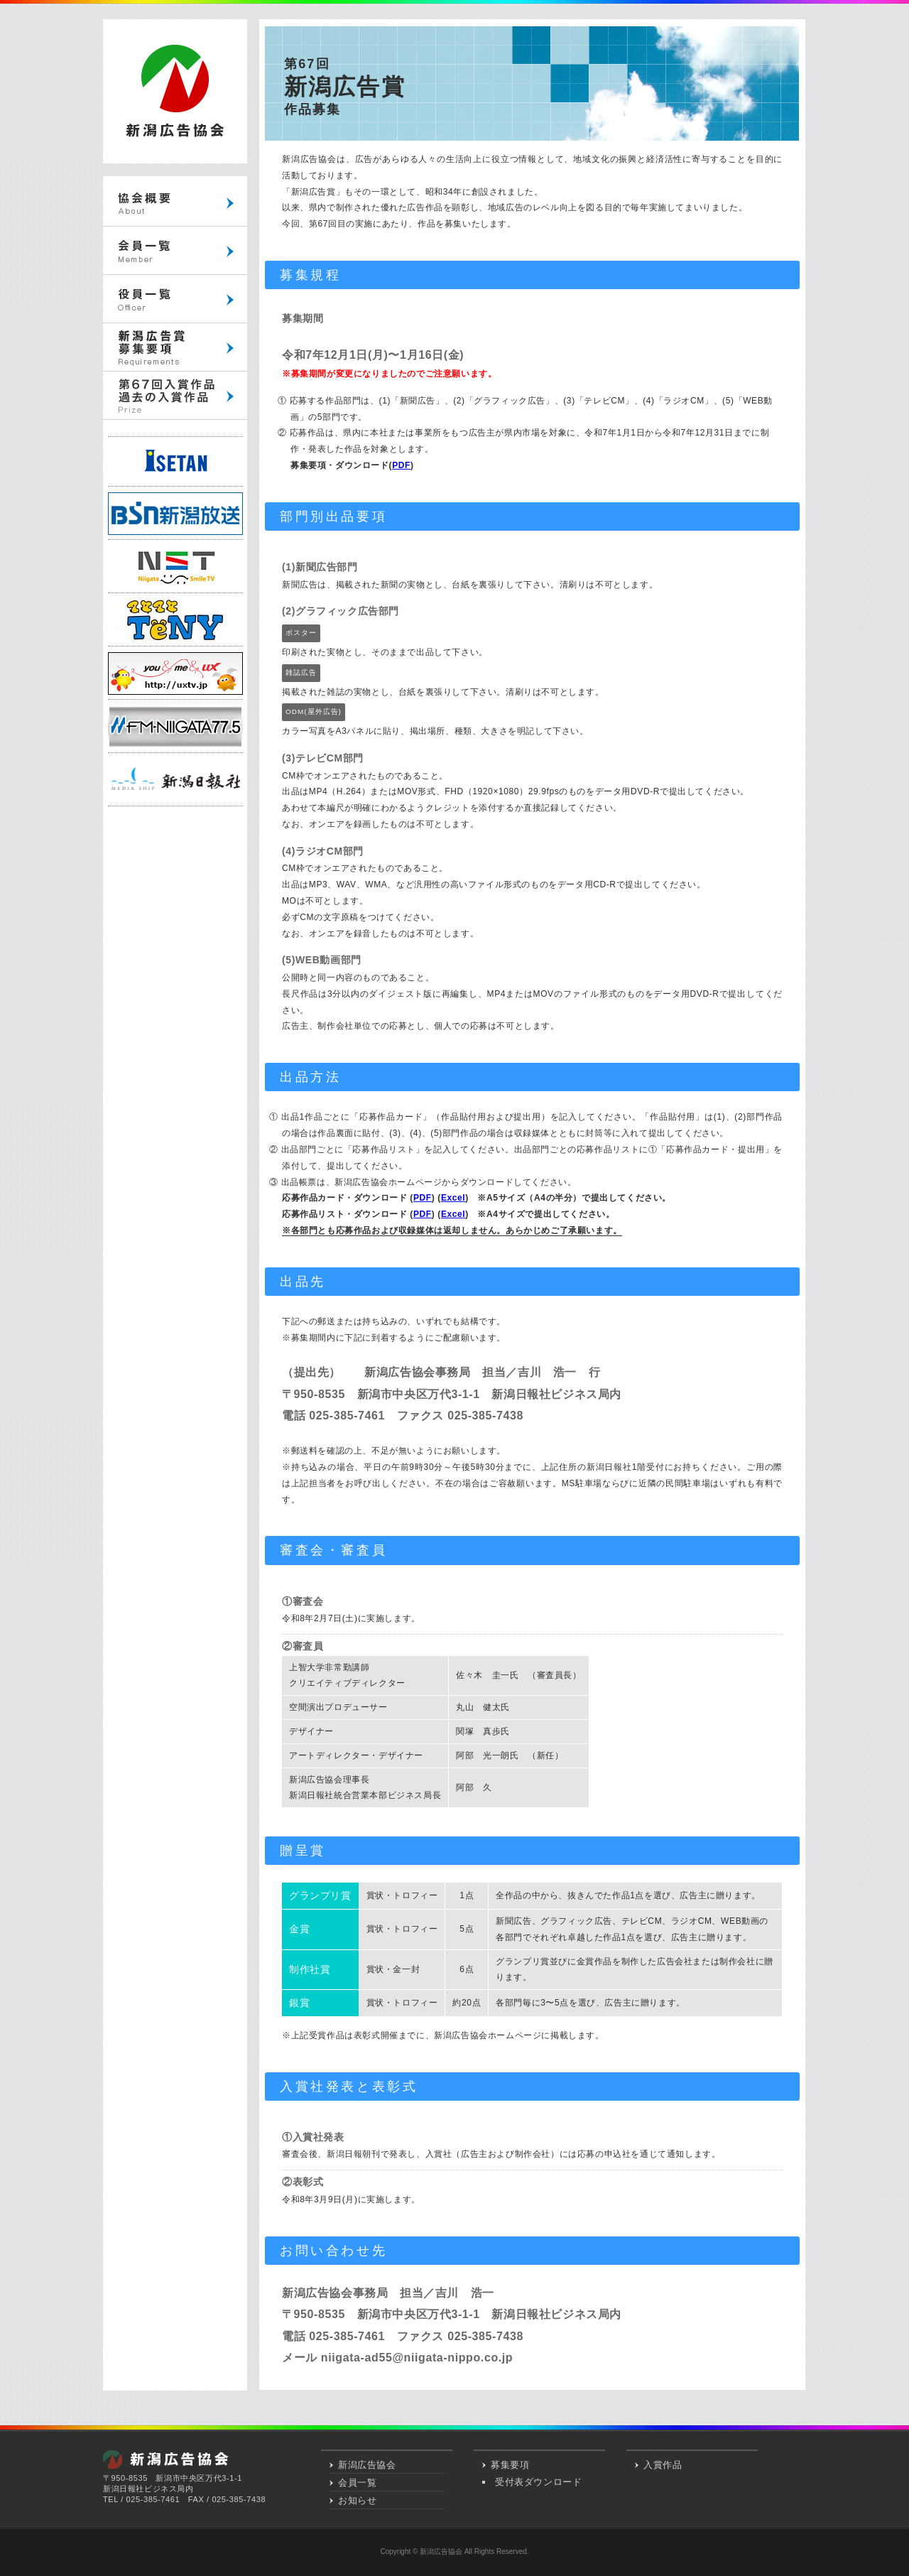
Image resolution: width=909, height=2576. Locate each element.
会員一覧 (357, 2482)
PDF (401, 465)
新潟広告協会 (367, 2464)
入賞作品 (662, 2464)
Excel (453, 1198)
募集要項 (510, 2464)
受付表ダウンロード (538, 2482)
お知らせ (357, 2500)
